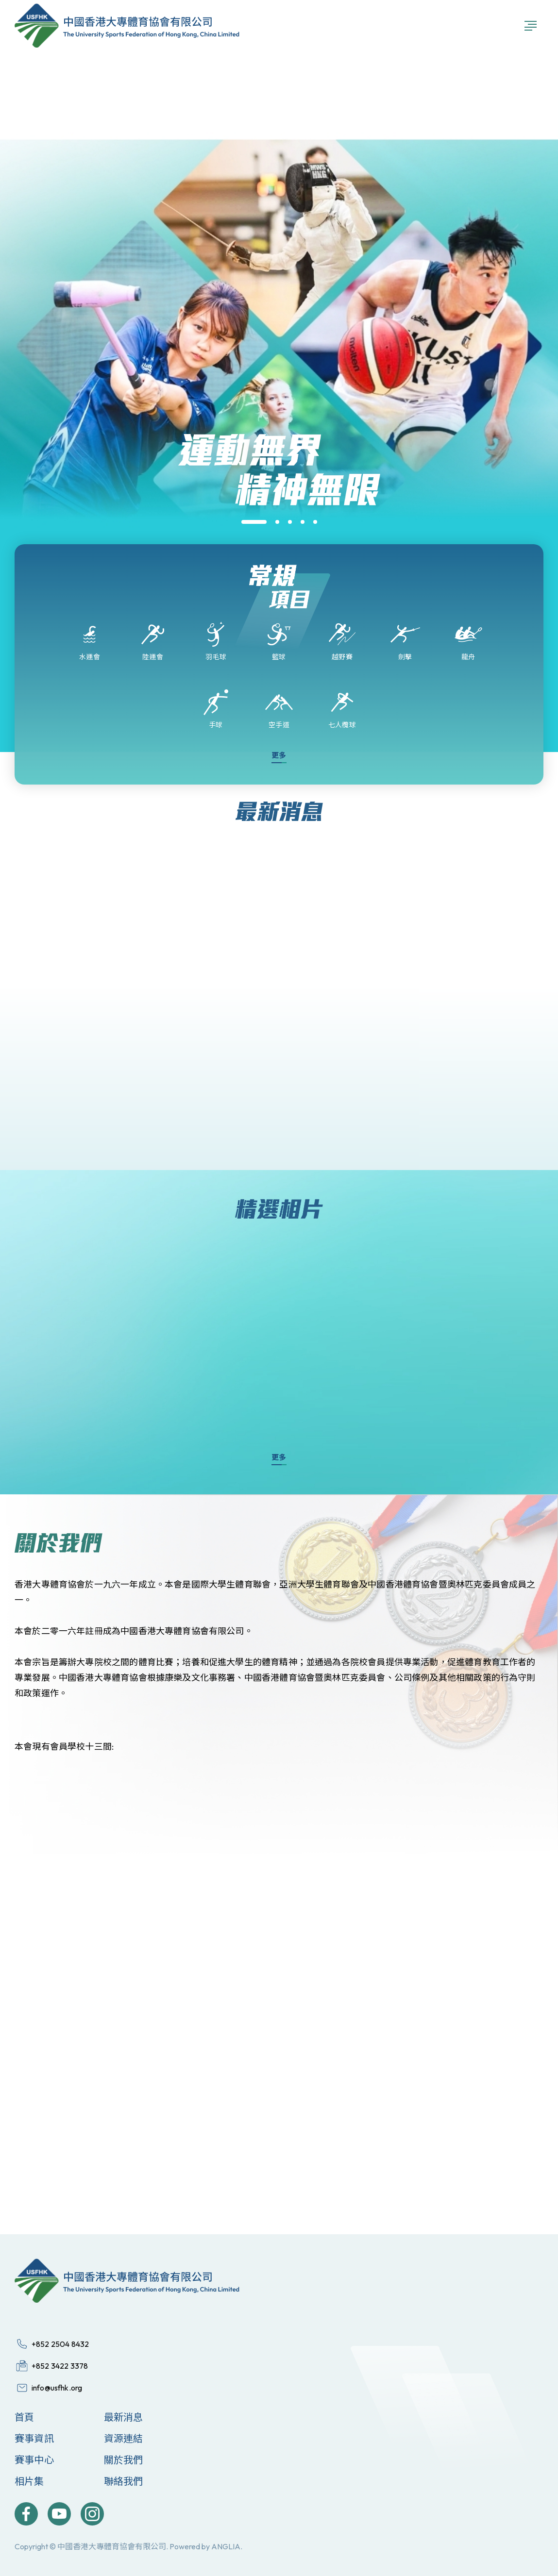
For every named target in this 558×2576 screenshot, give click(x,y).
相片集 (29, 2481)
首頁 (24, 2417)
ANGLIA (225, 2546)
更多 (278, 755)
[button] (254, 522)
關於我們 (123, 2460)
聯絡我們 (123, 2481)
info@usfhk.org (57, 2387)
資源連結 (123, 2438)
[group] (279, 541)
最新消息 (123, 2417)
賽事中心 (34, 2460)
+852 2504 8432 (60, 2344)
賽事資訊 (34, 2438)
